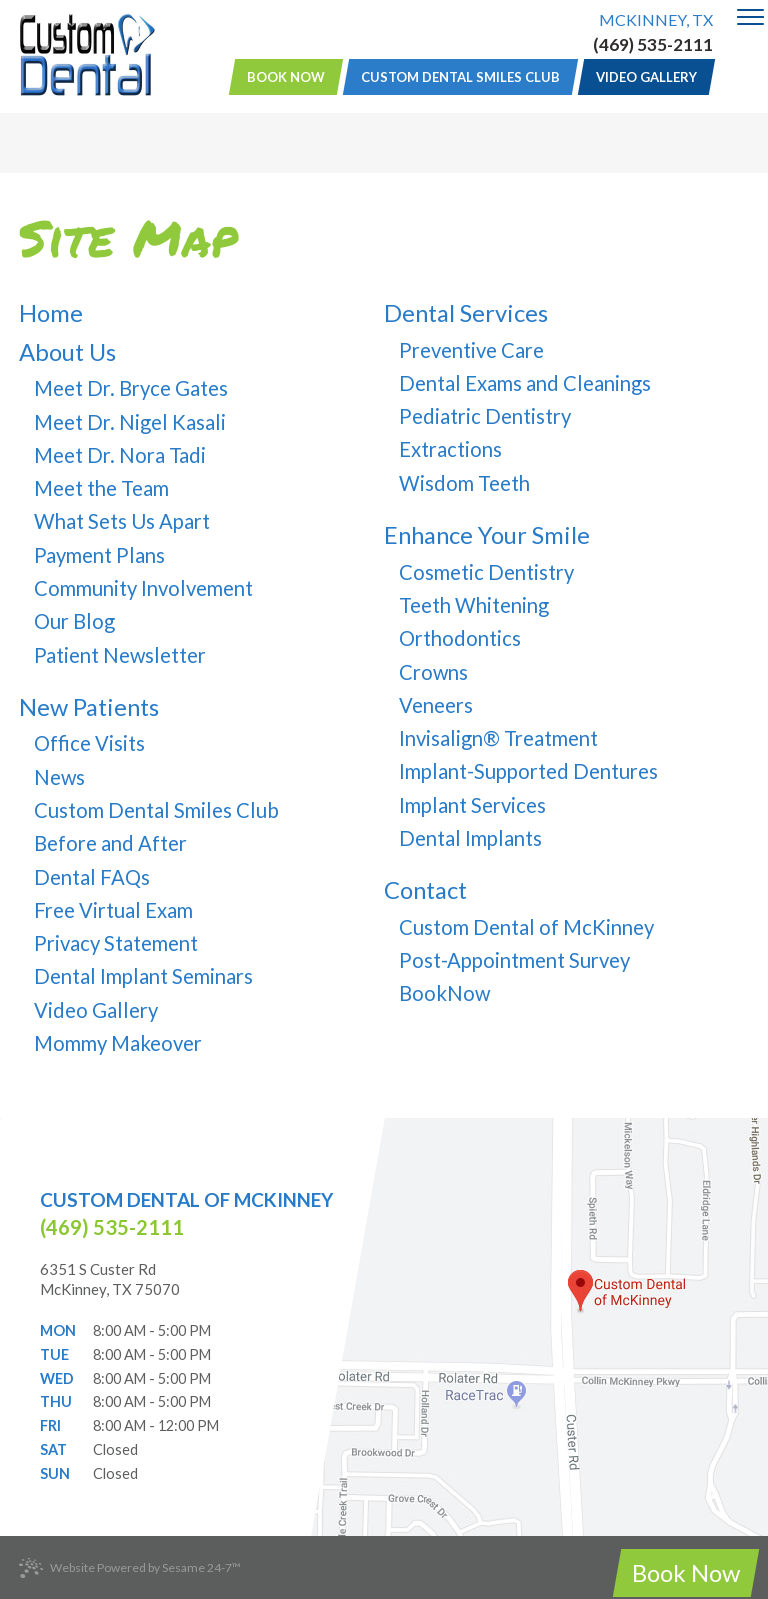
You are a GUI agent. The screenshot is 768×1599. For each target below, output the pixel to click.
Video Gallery (646, 77)
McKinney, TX (656, 20)
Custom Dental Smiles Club (460, 77)
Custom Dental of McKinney (186, 1199)
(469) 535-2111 (653, 45)
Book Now (286, 77)
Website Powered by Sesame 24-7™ (130, 1568)
